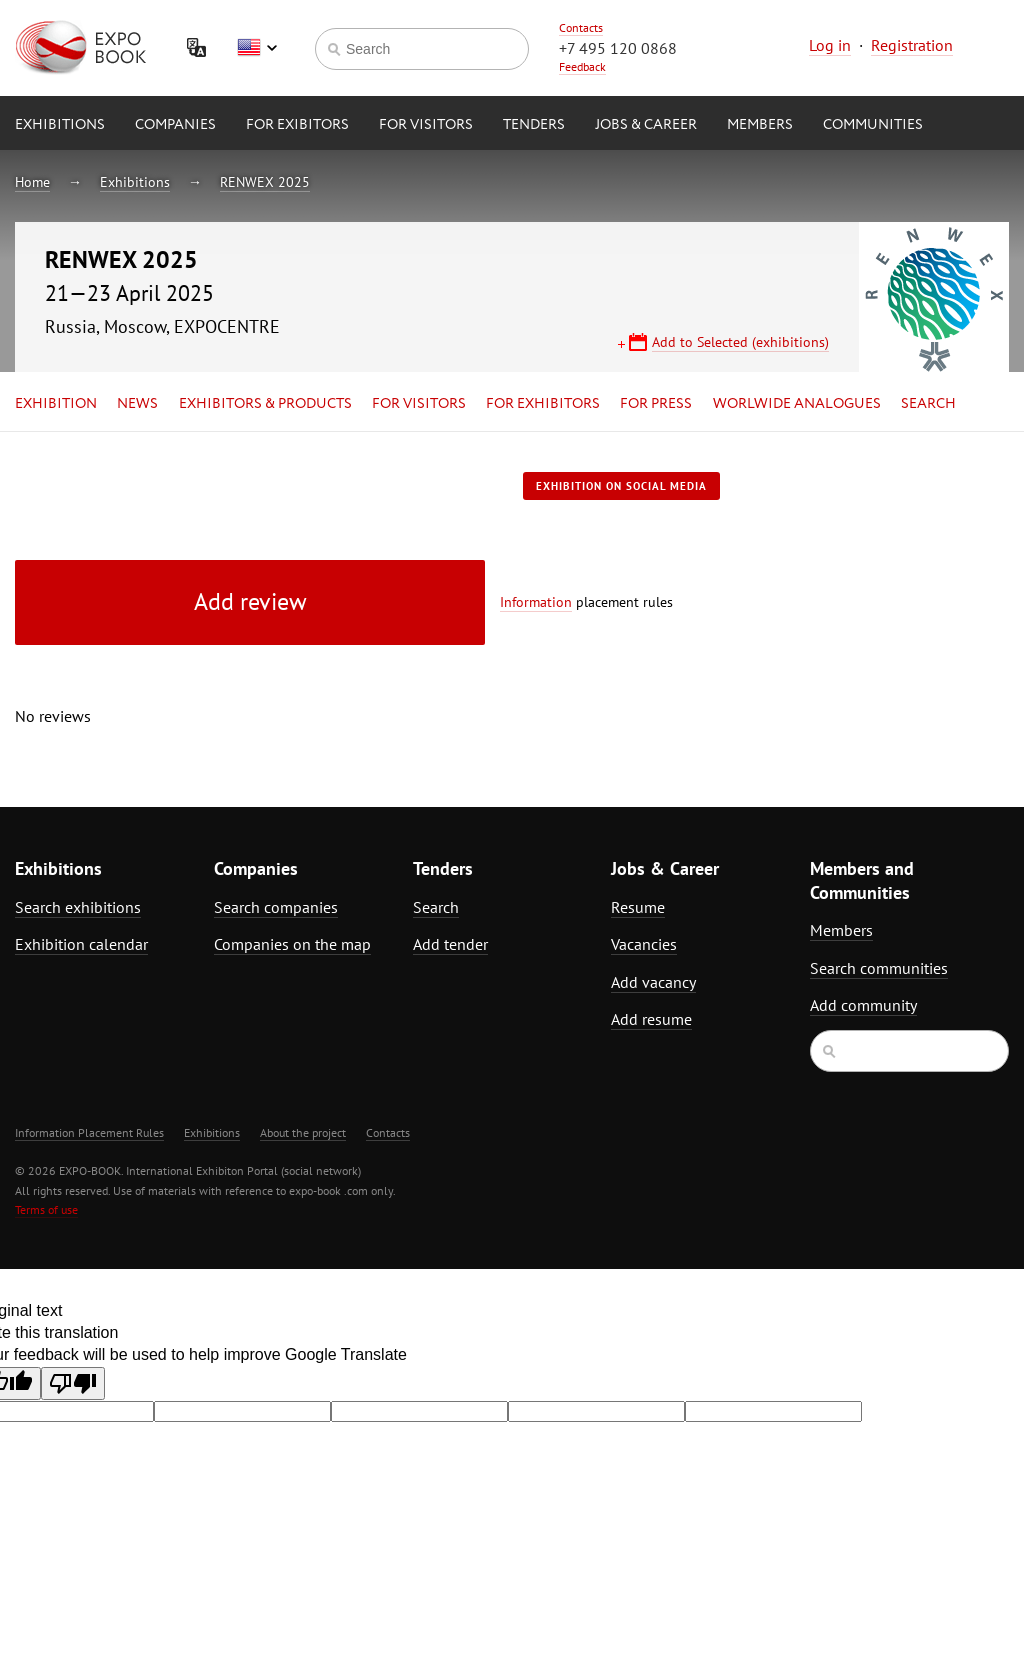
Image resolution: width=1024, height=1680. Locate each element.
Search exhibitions (78, 907)
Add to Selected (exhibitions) (740, 342)
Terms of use (46, 1209)
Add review (250, 601)
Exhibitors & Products (265, 404)
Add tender (450, 944)
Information (536, 602)
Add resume (651, 1019)
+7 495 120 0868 (618, 48)
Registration (912, 45)
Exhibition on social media (621, 486)
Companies (175, 125)
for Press (656, 404)
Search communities (879, 968)
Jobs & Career (646, 125)
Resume (638, 907)
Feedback (582, 66)
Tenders (534, 125)
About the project (303, 1132)
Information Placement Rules (89, 1132)
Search (928, 404)
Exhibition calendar (81, 944)
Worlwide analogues (797, 404)
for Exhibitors (543, 404)
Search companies (276, 907)
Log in (830, 45)
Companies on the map (292, 944)
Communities (873, 125)
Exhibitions (60, 125)
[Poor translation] (73, 1383)
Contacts (581, 27)
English (257, 48)
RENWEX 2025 (265, 182)
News (137, 404)
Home (32, 182)
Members (760, 125)
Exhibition (56, 404)
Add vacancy (653, 982)
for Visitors (426, 125)
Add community (863, 1005)
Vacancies (644, 944)
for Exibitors (297, 125)
